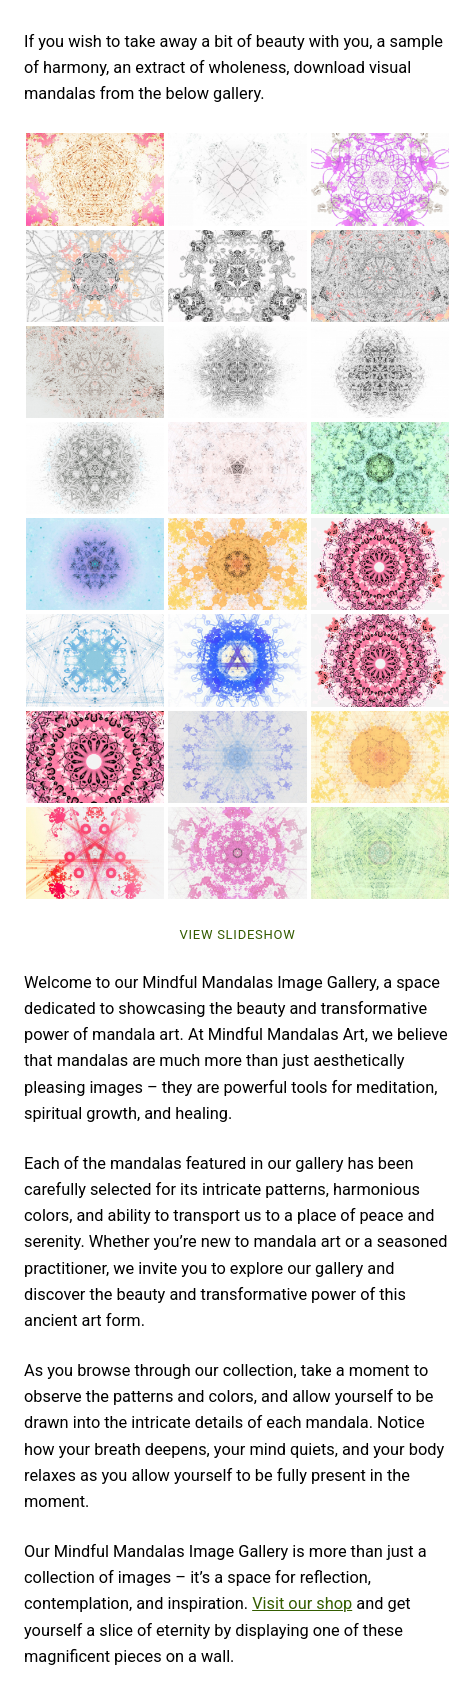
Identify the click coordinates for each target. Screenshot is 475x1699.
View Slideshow (237, 934)
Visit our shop (302, 1603)
